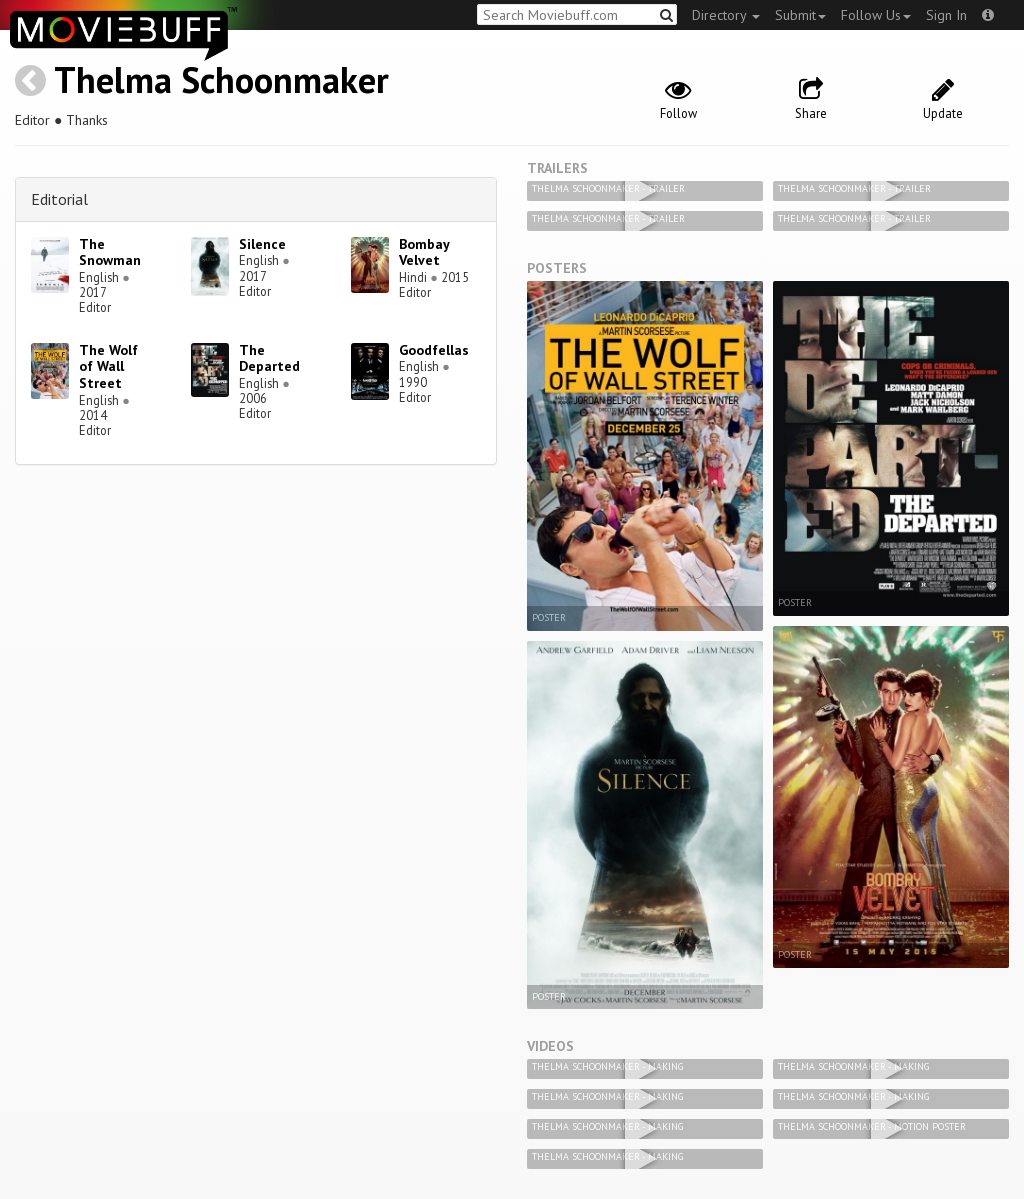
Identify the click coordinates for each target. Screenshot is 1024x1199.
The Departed (269, 358)
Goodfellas (434, 350)
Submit (800, 15)
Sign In (946, 15)
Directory (726, 15)
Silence (262, 244)
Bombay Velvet (424, 252)
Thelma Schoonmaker (221, 79)
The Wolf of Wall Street (108, 367)
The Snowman (110, 252)
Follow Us (876, 15)
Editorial (59, 199)
